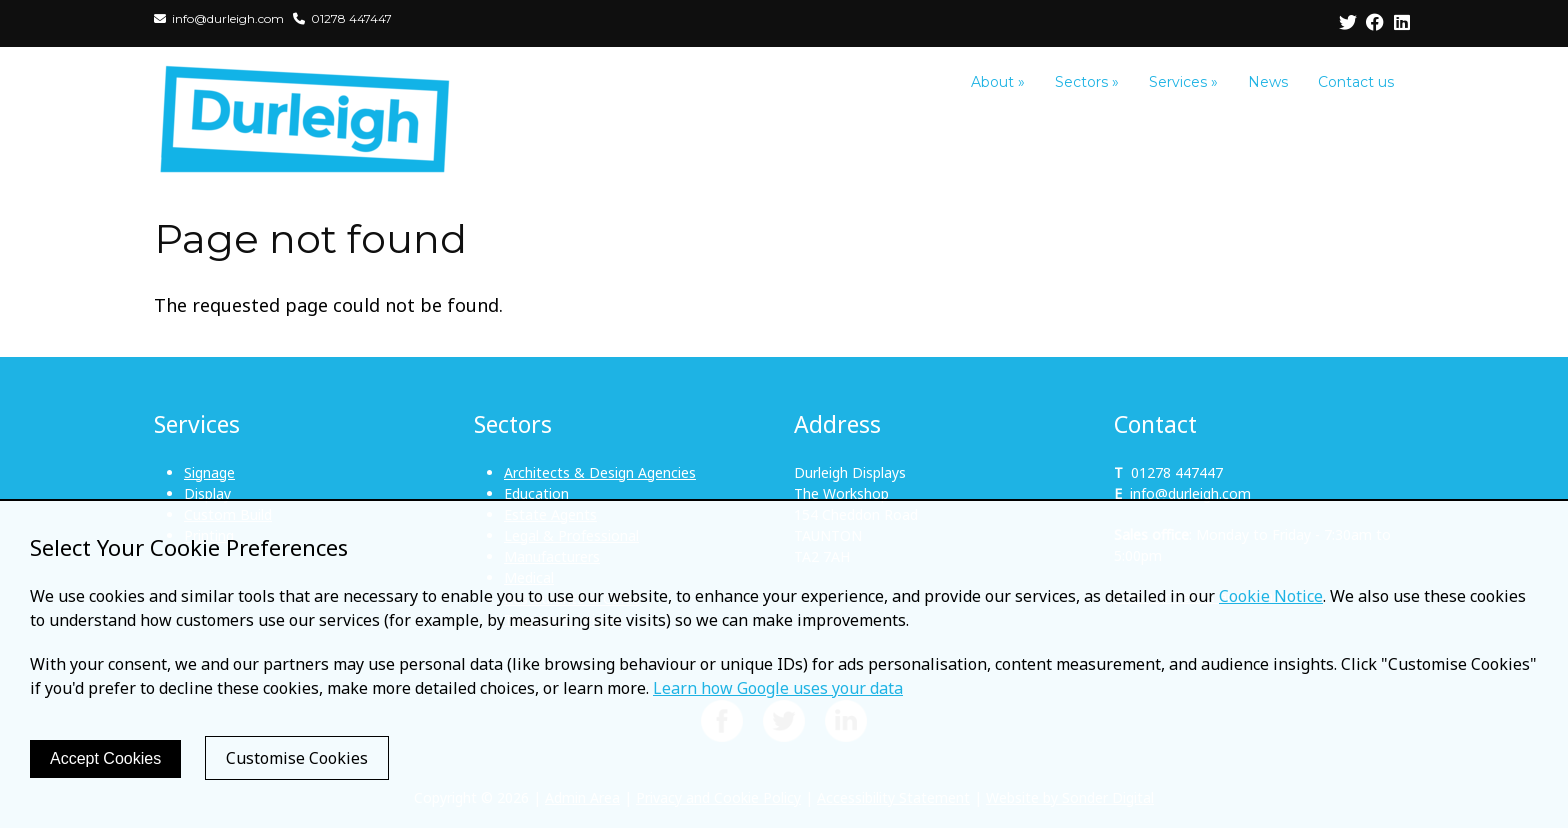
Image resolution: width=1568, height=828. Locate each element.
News (1268, 82)
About (998, 82)
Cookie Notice (1271, 596)
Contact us (1356, 82)
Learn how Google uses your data (778, 688)
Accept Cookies (105, 758)
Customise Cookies (297, 758)
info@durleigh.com (1190, 493)
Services (1183, 82)
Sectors (1087, 82)
